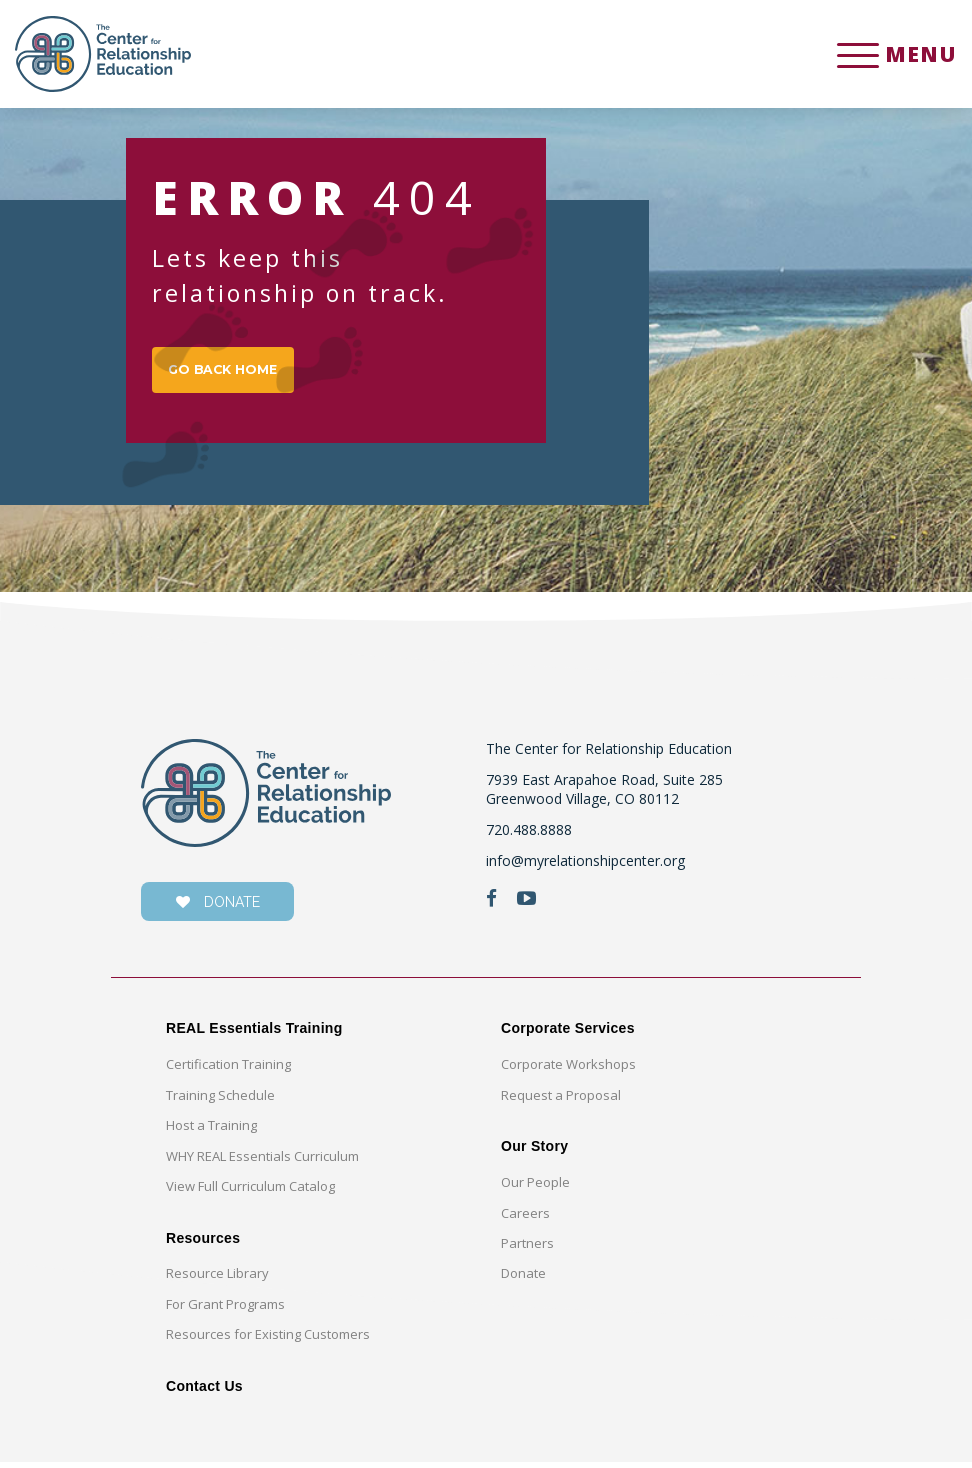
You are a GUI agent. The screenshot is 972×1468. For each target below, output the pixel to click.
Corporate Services (568, 1035)
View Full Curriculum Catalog (250, 1192)
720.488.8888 (529, 835)
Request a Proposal (561, 1101)
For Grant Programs (225, 1310)
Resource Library (217, 1280)
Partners (527, 1249)
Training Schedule (220, 1101)
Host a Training (211, 1131)
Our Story (534, 1152)
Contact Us (204, 1392)
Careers (525, 1219)
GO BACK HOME (232, 372)
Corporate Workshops (568, 1071)
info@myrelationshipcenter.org (585, 866)
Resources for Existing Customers (268, 1340)
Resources (203, 1244)
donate (218, 909)
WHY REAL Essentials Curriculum (262, 1162)
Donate (523, 1280)
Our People (535, 1188)
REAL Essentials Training (254, 1035)
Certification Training (228, 1071)
